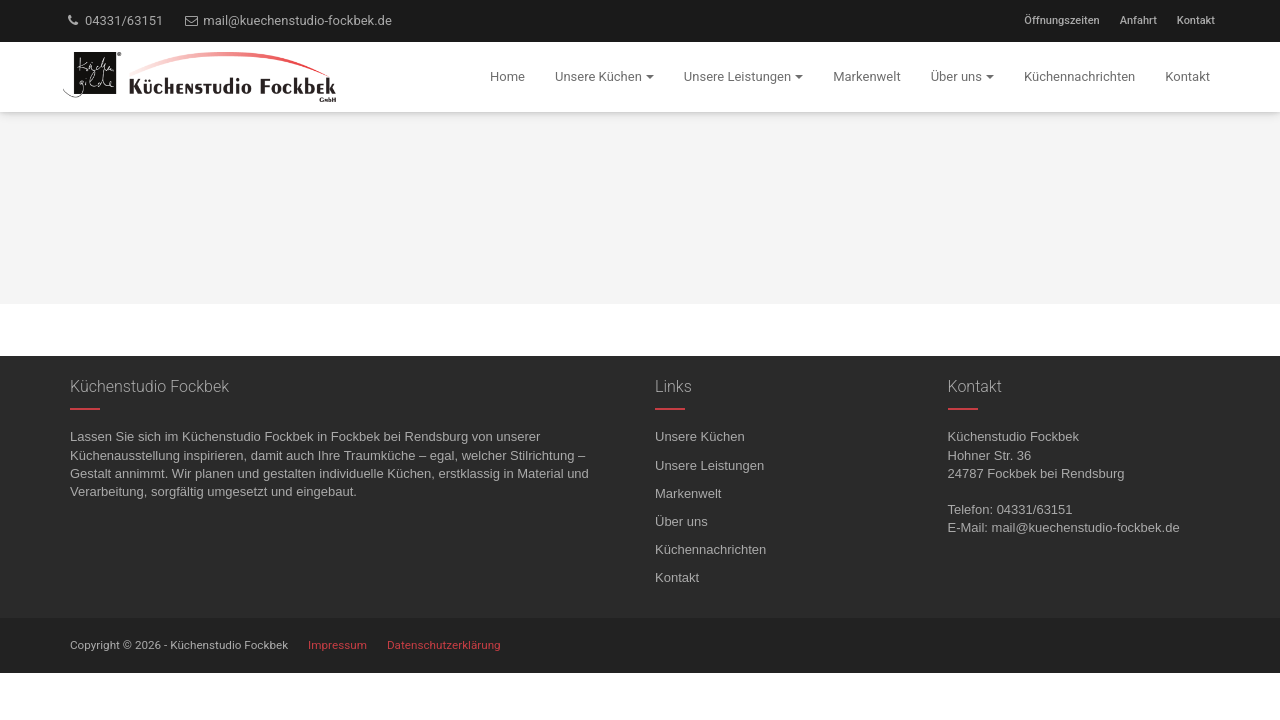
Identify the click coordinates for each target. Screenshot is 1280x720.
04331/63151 (114, 20)
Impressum (337, 645)
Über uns (681, 521)
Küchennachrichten (710, 549)
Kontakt (1196, 20)
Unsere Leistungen (709, 465)
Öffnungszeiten (1061, 20)
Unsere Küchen (700, 436)
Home (507, 76)
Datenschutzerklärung (444, 645)
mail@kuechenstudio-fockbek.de (287, 20)
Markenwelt (688, 493)
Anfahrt (1138, 20)
